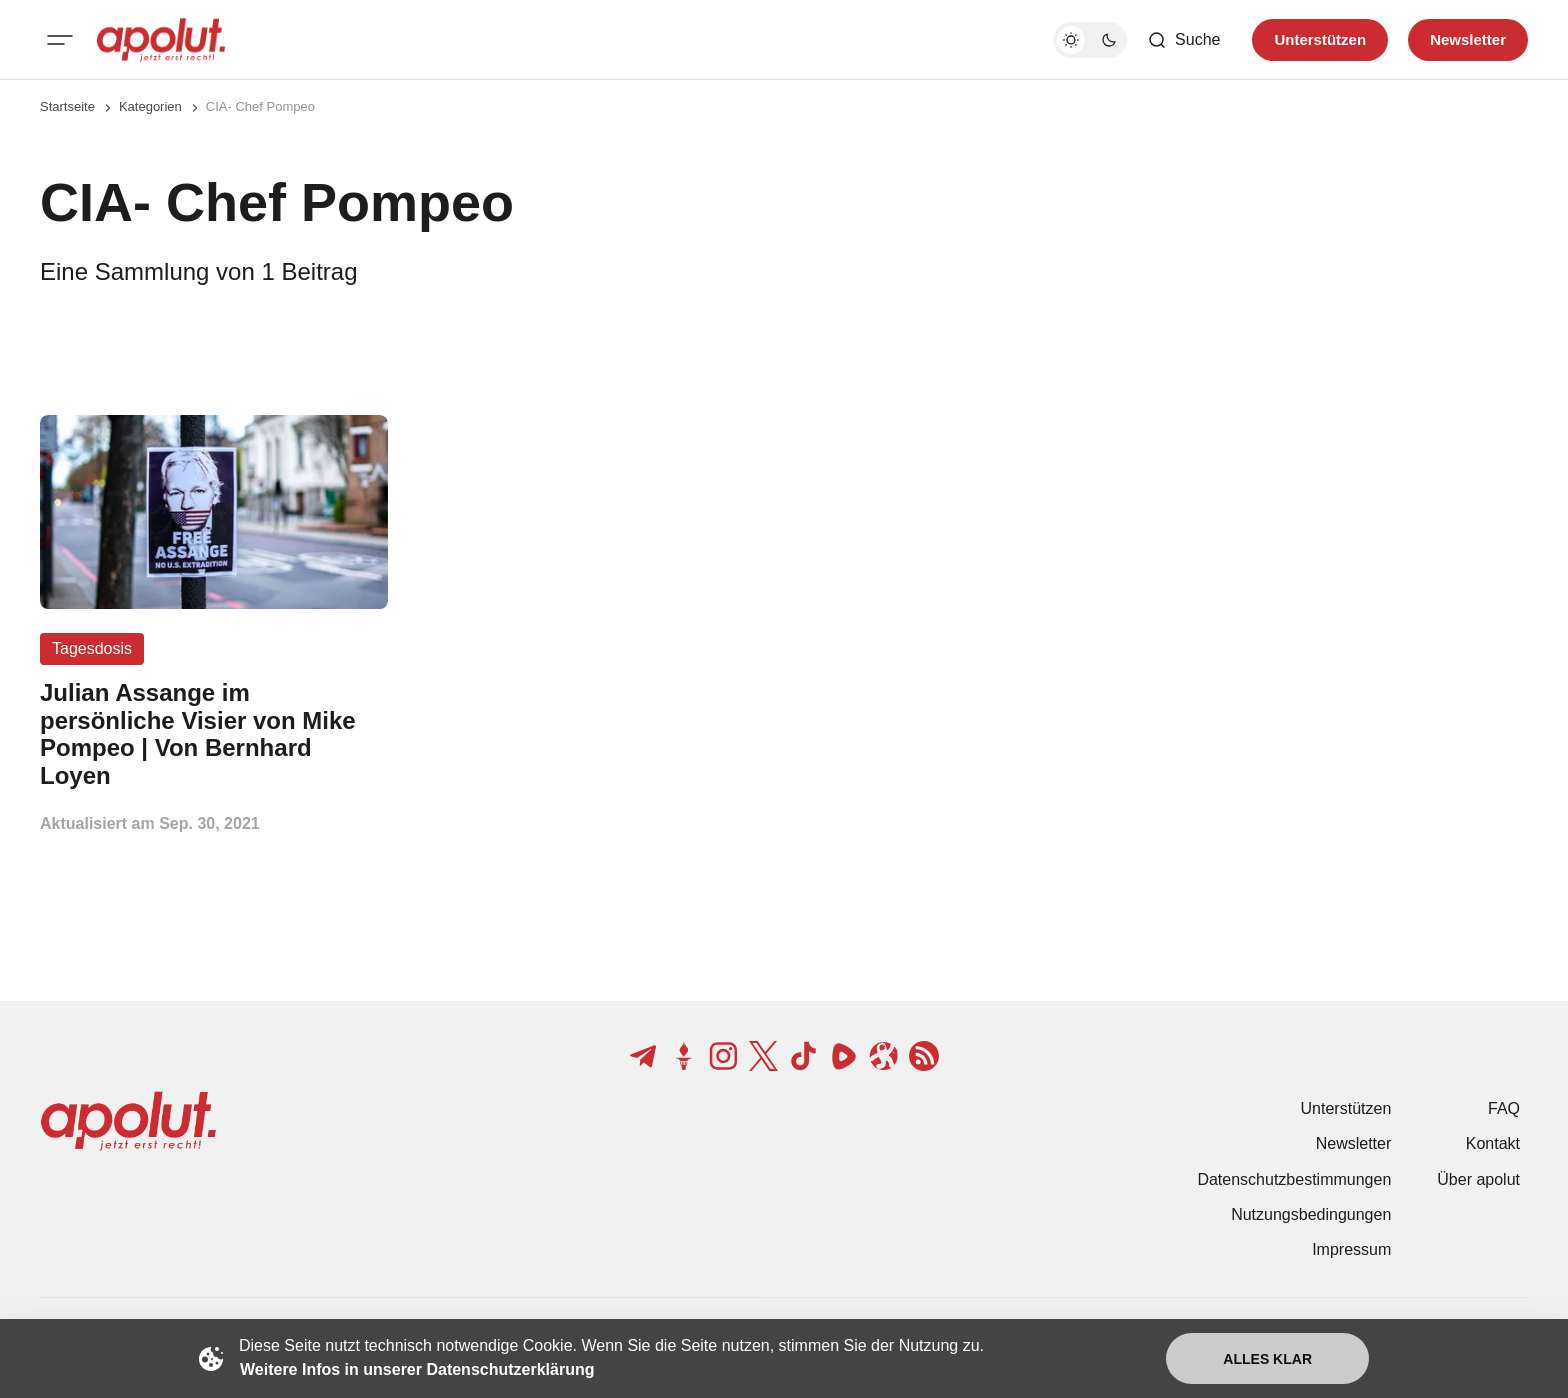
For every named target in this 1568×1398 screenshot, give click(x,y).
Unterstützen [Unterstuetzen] (1320, 39)
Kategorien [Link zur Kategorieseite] (150, 106)
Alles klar (1267, 1359)
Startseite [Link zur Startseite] (67, 106)
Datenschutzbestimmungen (1294, 1179)
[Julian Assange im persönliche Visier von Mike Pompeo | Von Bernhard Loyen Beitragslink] (214, 734)
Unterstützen (1346, 1108)
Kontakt (1493, 1143)
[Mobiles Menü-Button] (60, 40)
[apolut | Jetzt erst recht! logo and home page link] (161, 40)
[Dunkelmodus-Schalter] (1090, 40)
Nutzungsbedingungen (1311, 1214)
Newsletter (1354, 1143)
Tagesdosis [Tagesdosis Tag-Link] (92, 648)
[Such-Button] (1183, 40)
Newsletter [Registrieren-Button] (1468, 39)
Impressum (1351, 1249)
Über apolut (1478, 1179)
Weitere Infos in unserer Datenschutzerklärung (417, 1369)
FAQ (1504, 1108)
